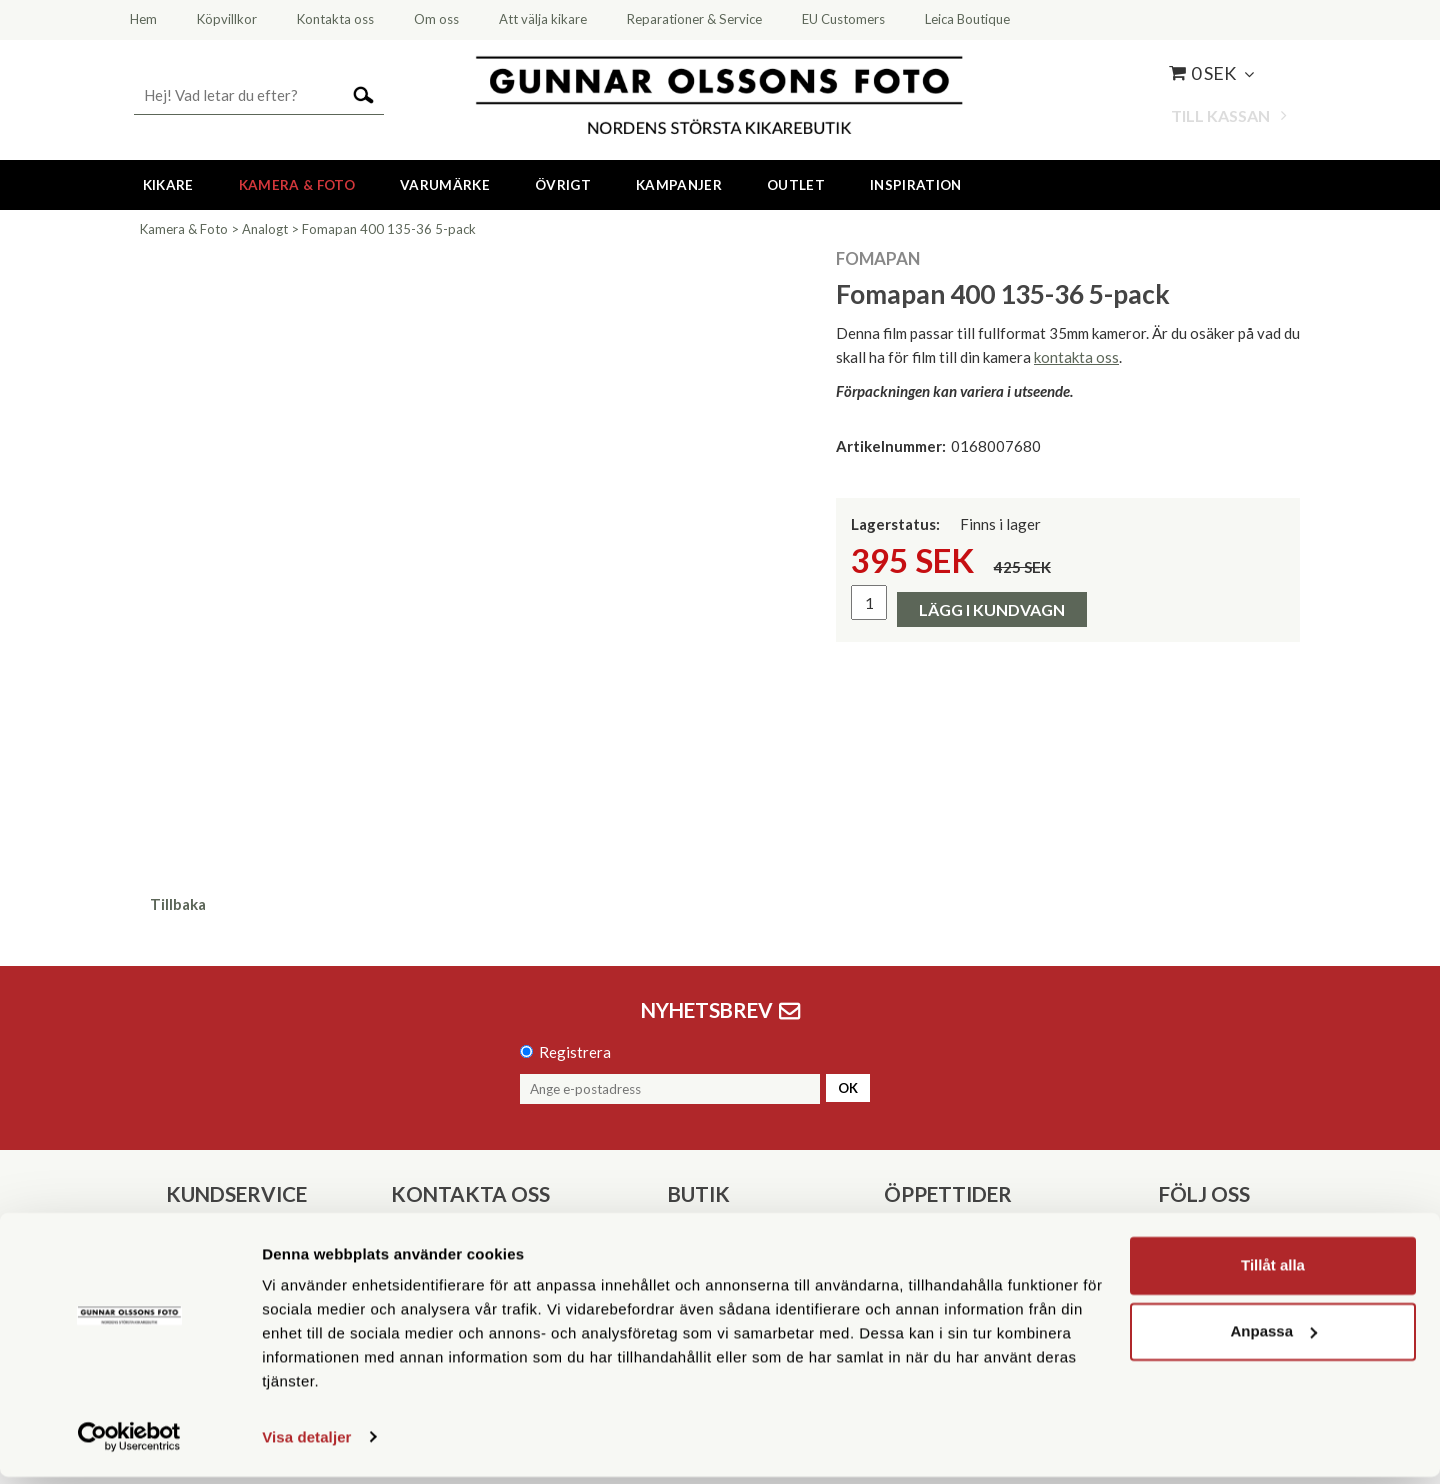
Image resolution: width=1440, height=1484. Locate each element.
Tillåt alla (1273, 1273)
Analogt (265, 229)
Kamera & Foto (297, 185)
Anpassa (1273, 1338)
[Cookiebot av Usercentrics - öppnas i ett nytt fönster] (129, 1445)
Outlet (796, 185)
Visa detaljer (306, 1444)
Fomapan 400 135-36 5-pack (389, 229)
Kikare (168, 185)
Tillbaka (178, 904)
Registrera (575, 1052)
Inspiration (916, 185)
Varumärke (445, 185)
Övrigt (563, 185)
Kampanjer (679, 185)
